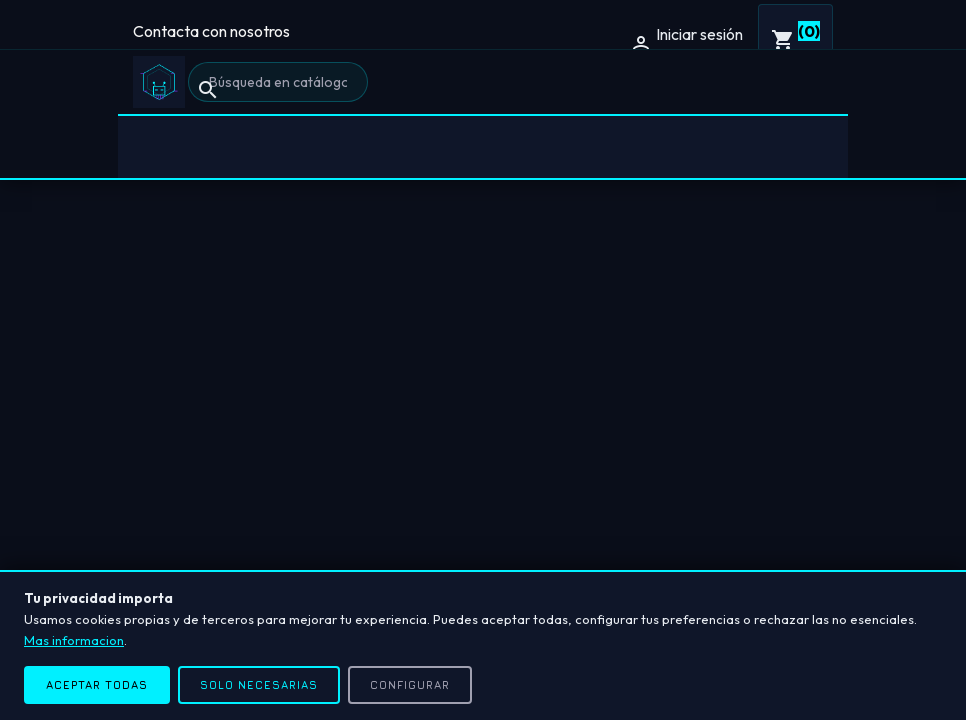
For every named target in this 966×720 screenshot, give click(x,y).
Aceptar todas (97, 684)
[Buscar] (278, 82)
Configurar (410, 684)
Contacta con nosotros (211, 31)
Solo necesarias (259, 684)
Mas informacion (74, 640)
